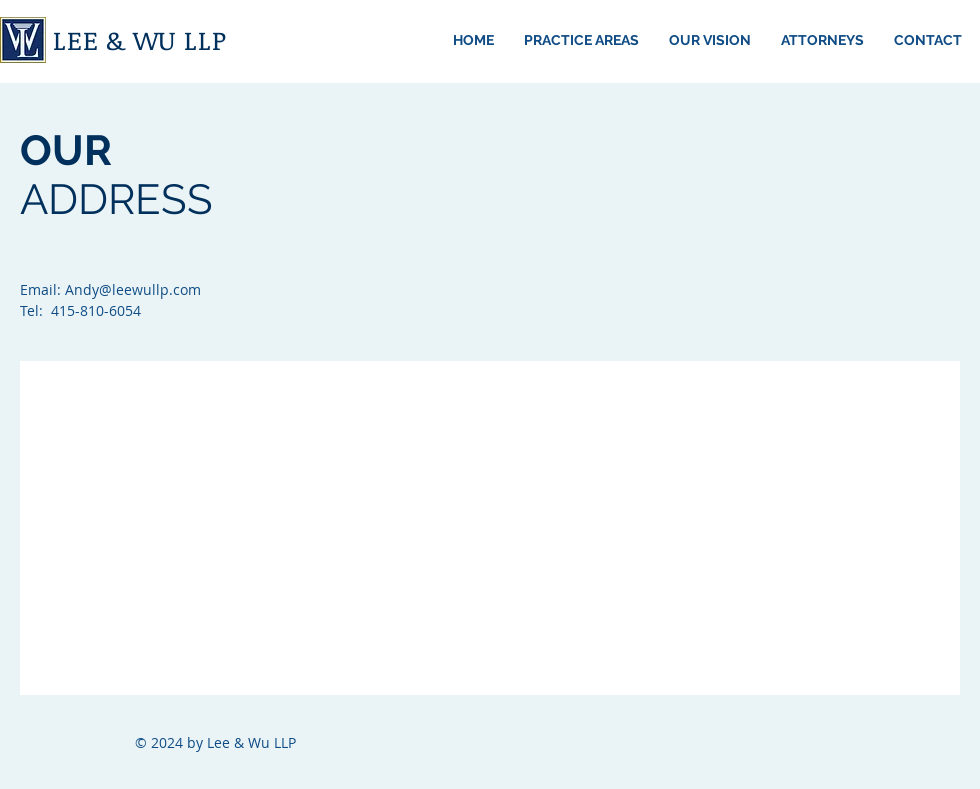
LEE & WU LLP (139, 40)
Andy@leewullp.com (133, 289)
